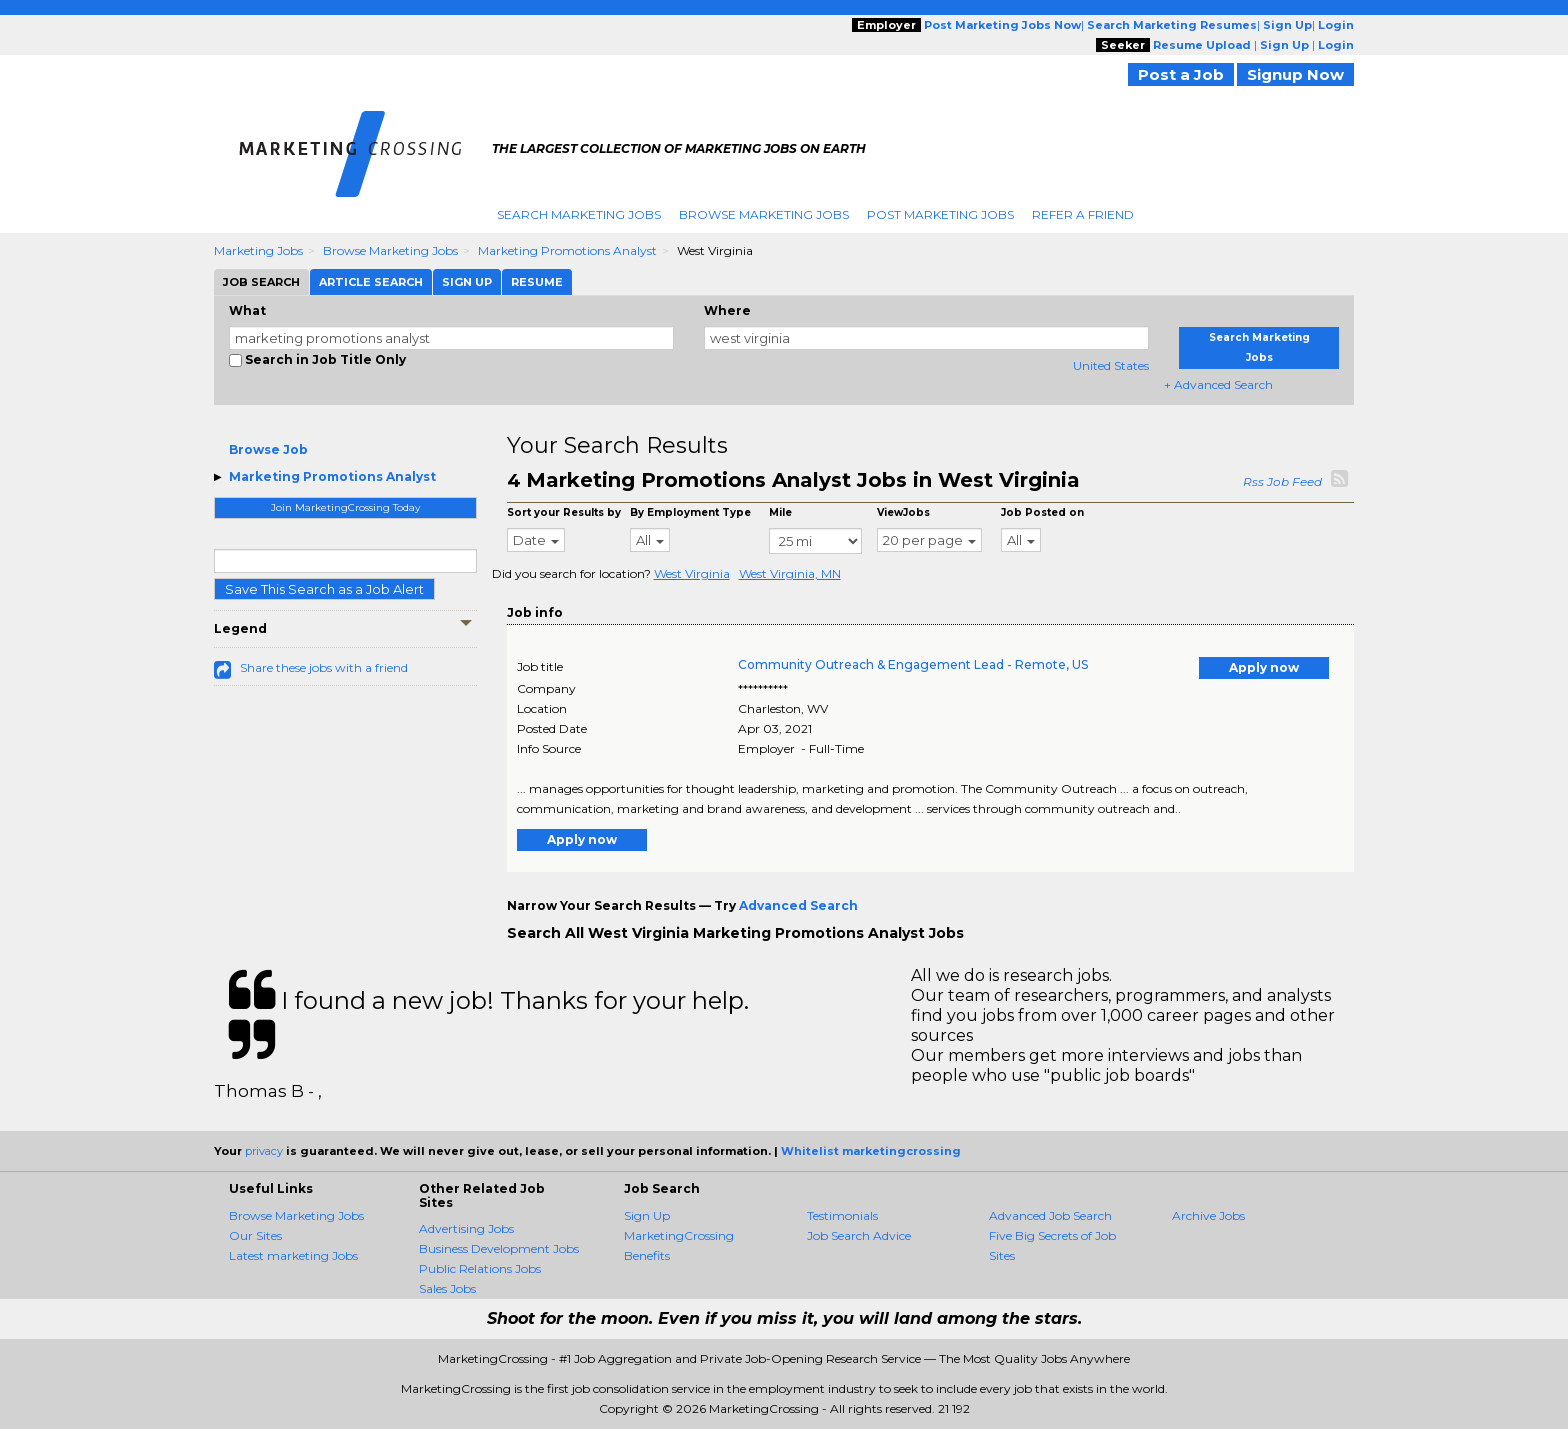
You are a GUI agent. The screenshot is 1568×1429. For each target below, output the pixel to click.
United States (1111, 365)
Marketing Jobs (258, 250)
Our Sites (255, 1235)
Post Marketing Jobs (940, 214)
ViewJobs (903, 512)
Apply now (1264, 667)
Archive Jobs (1208, 1215)
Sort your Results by (564, 512)
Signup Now (1295, 74)
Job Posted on (1042, 512)
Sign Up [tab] (467, 282)
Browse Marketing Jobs (764, 214)
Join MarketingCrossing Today (345, 507)
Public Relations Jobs (480, 1268)
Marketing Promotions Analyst (567, 250)
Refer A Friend (1083, 214)
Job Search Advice (859, 1235)
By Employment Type (690, 512)
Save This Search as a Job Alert (324, 589)
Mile (780, 512)
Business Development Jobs (499, 1248)
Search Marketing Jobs (579, 214)
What (247, 310)
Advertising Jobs (466, 1228)
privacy (264, 1151)
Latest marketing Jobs (293, 1255)
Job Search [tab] (261, 282)
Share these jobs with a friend (324, 667)
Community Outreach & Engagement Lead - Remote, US (913, 664)
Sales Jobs (447, 1288)
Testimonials (842, 1215)
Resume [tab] (537, 282)
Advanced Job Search (1050, 1215)
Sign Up (647, 1215)
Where (727, 310)
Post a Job (1181, 74)
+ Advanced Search (1218, 384)
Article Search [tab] (371, 282)
